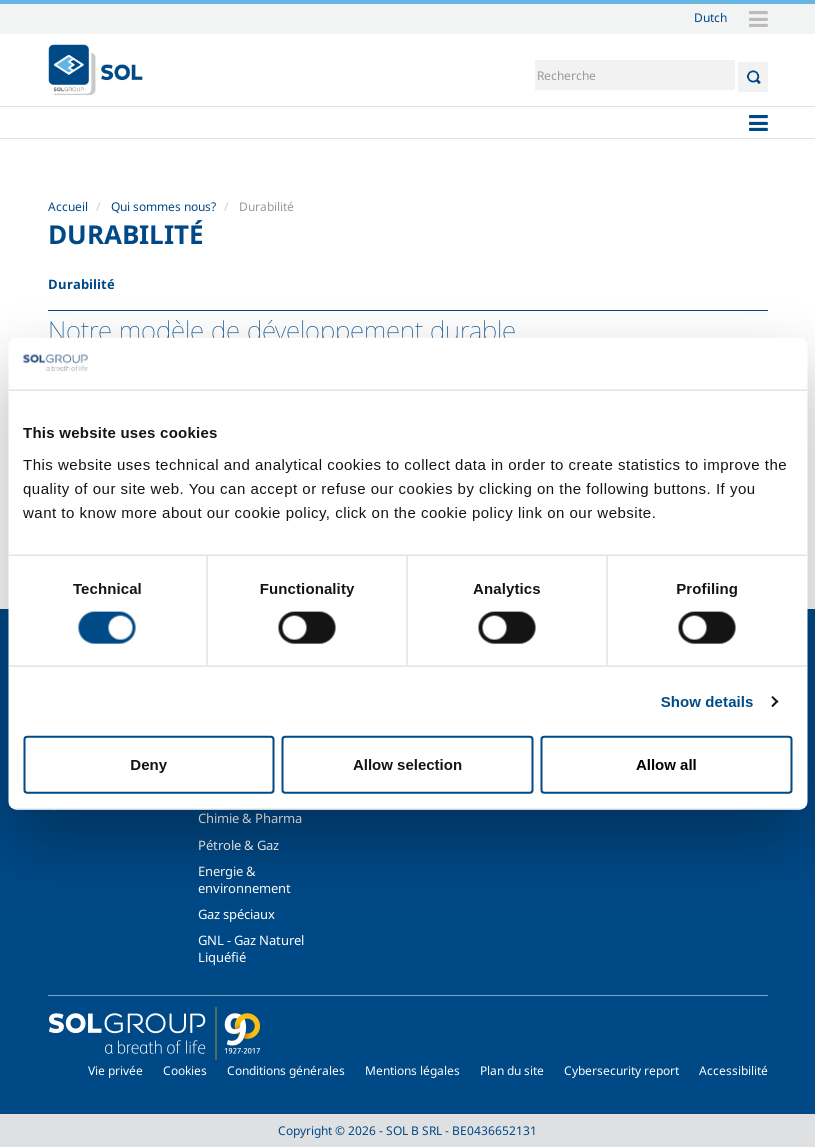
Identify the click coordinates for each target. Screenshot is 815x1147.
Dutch (710, 17)
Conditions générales (286, 1070)
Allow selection (407, 764)
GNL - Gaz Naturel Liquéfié (251, 948)
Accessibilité (733, 1070)
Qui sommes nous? (163, 206)
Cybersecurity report (621, 1070)
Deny (148, 764)
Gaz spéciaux (236, 914)
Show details (707, 700)
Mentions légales (412, 1070)
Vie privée (115, 1070)
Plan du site (512, 1070)
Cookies (185, 1070)
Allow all (666, 764)
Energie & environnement (244, 879)
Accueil (68, 206)
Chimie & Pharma (250, 818)
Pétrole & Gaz (238, 845)
